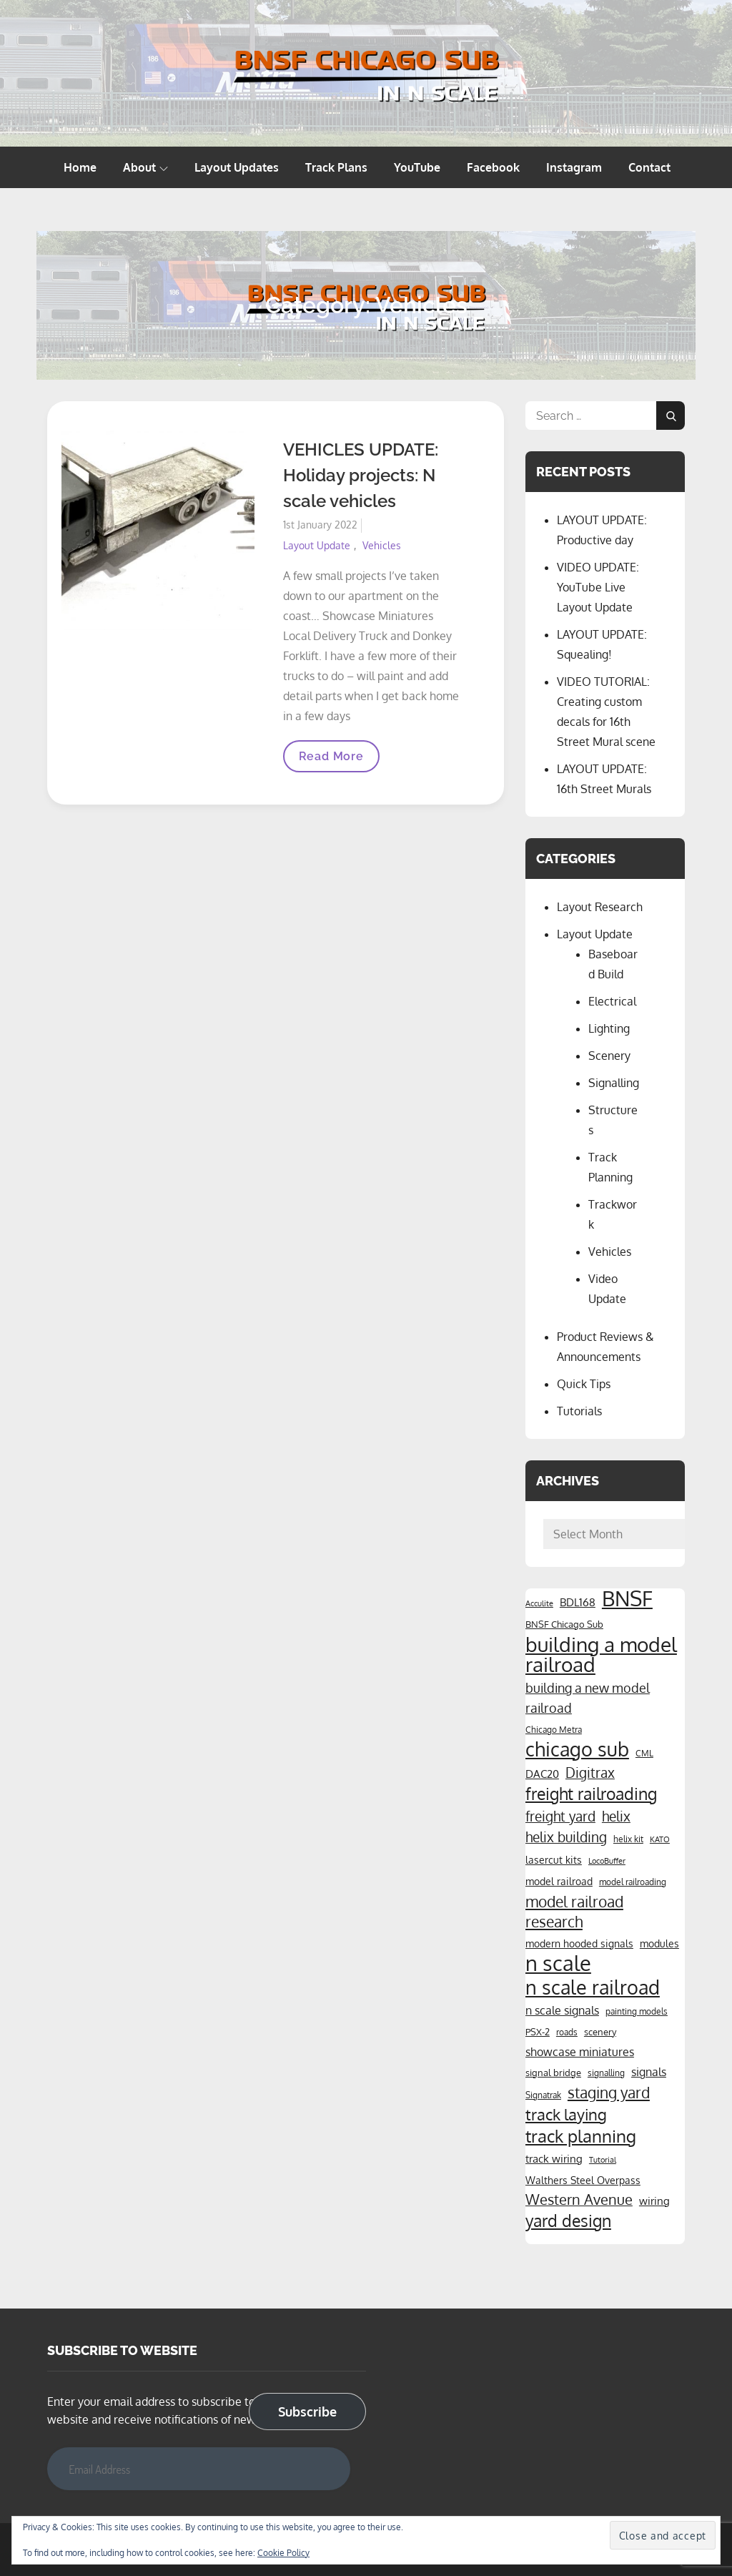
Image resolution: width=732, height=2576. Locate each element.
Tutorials (579, 1411)
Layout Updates (236, 167)
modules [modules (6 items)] (659, 1943)
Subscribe (307, 2411)
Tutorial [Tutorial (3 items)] (602, 2160)
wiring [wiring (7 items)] (654, 2200)
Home (80, 167)
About (145, 167)
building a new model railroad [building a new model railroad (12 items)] (587, 1697)
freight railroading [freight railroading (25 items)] (591, 1794)
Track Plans (336, 167)
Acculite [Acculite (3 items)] (539, 1603)
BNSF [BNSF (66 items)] (627, 1598)
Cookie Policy (283, 2552)
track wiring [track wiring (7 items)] (554, 2158)
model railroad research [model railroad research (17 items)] (574, 1911)
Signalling (613, 1083)
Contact (649, 167)
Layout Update (316, 545)
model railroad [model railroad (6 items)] (559, 1880)
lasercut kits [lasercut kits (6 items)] (553, 1859)
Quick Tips (583, 1384)
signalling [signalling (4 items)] (606, 2072)
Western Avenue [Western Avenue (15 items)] (579, 2199)
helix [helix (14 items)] (616, 1816)
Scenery (609, 1055)
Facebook (493, 167)
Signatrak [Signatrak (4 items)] (543, 2094)
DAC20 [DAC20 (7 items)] (542, 1773)
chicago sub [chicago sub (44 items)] (577, 1749)
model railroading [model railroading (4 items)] (632, 1881)
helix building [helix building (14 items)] (566, 1837)
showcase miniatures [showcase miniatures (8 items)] (579, 2052)
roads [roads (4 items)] (567, 2031)
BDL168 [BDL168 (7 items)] (577, 1602)
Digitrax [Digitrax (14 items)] (590, 1772)
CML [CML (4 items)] (644, 1753)
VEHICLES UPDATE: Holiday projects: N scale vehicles (360, 475)
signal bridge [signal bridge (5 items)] (553, 2072)
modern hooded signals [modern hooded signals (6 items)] (579, 1943)
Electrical (612, 1001)
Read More (331, 760)
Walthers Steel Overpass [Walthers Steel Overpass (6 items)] (582, 2179)
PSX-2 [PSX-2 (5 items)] (537, 2031)
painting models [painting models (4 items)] (636, 2011)
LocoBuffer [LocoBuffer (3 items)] (606, 1861)
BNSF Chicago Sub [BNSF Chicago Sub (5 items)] (564, 1624)
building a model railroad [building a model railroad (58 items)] (601, 1654)
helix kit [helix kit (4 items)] (628, 1838)
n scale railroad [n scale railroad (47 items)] (592, 1987)
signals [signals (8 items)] (648, 2072)
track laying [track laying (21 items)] (566, 2114)
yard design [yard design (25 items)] (568, 2221)
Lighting (609, 1028)
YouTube (417, 167)
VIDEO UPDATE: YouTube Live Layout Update (598, 587)
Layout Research (600, 907)
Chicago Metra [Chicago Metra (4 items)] (553, 1729)
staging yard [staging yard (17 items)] (609, 2092)
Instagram (574, 167)
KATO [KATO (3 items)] (660, 1839)
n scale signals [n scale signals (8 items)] (562, 2010)
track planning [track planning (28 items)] (580, 2136)
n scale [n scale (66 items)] (558, 1963)
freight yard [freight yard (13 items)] (560, 1815)
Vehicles (381, 545)
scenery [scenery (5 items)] (600, 2031)
